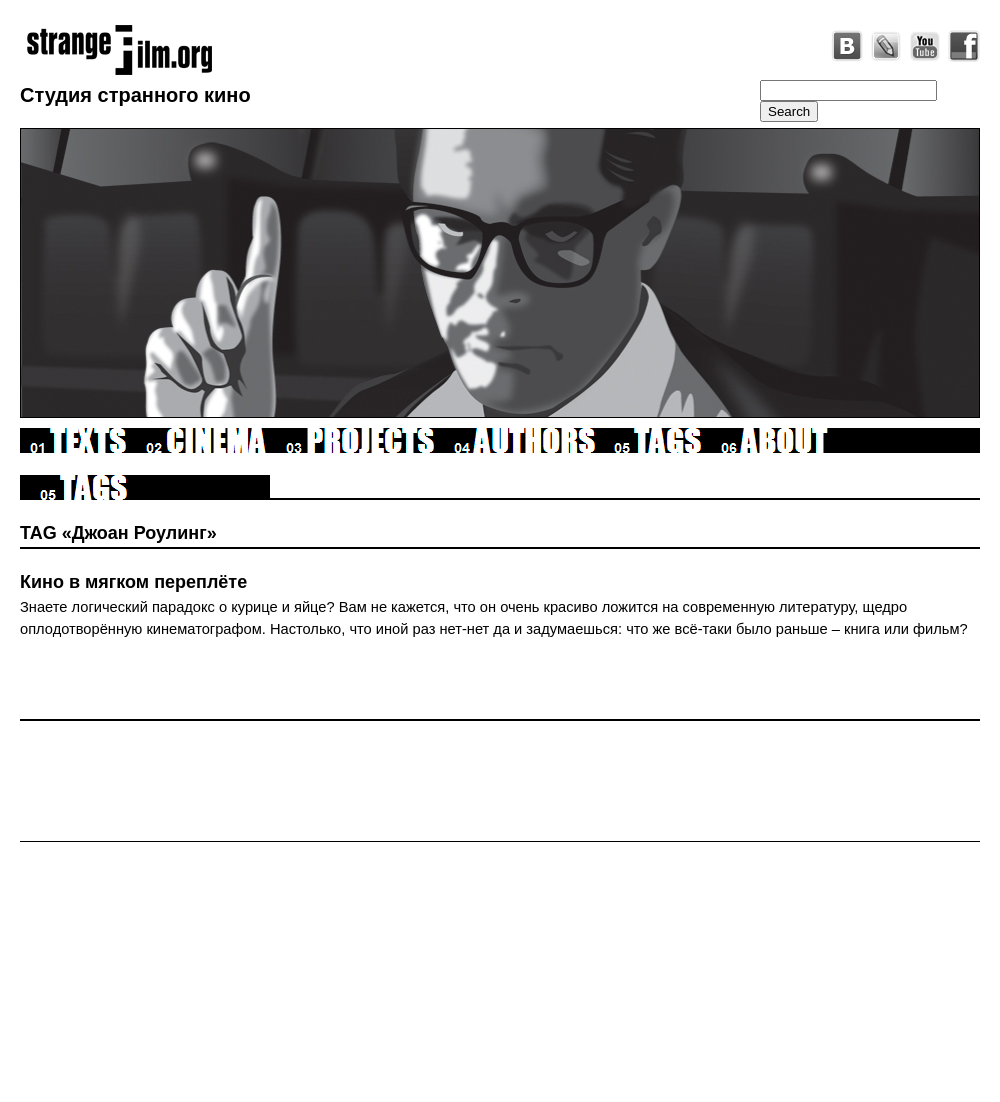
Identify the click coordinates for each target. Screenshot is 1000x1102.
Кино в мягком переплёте (133, 582)
